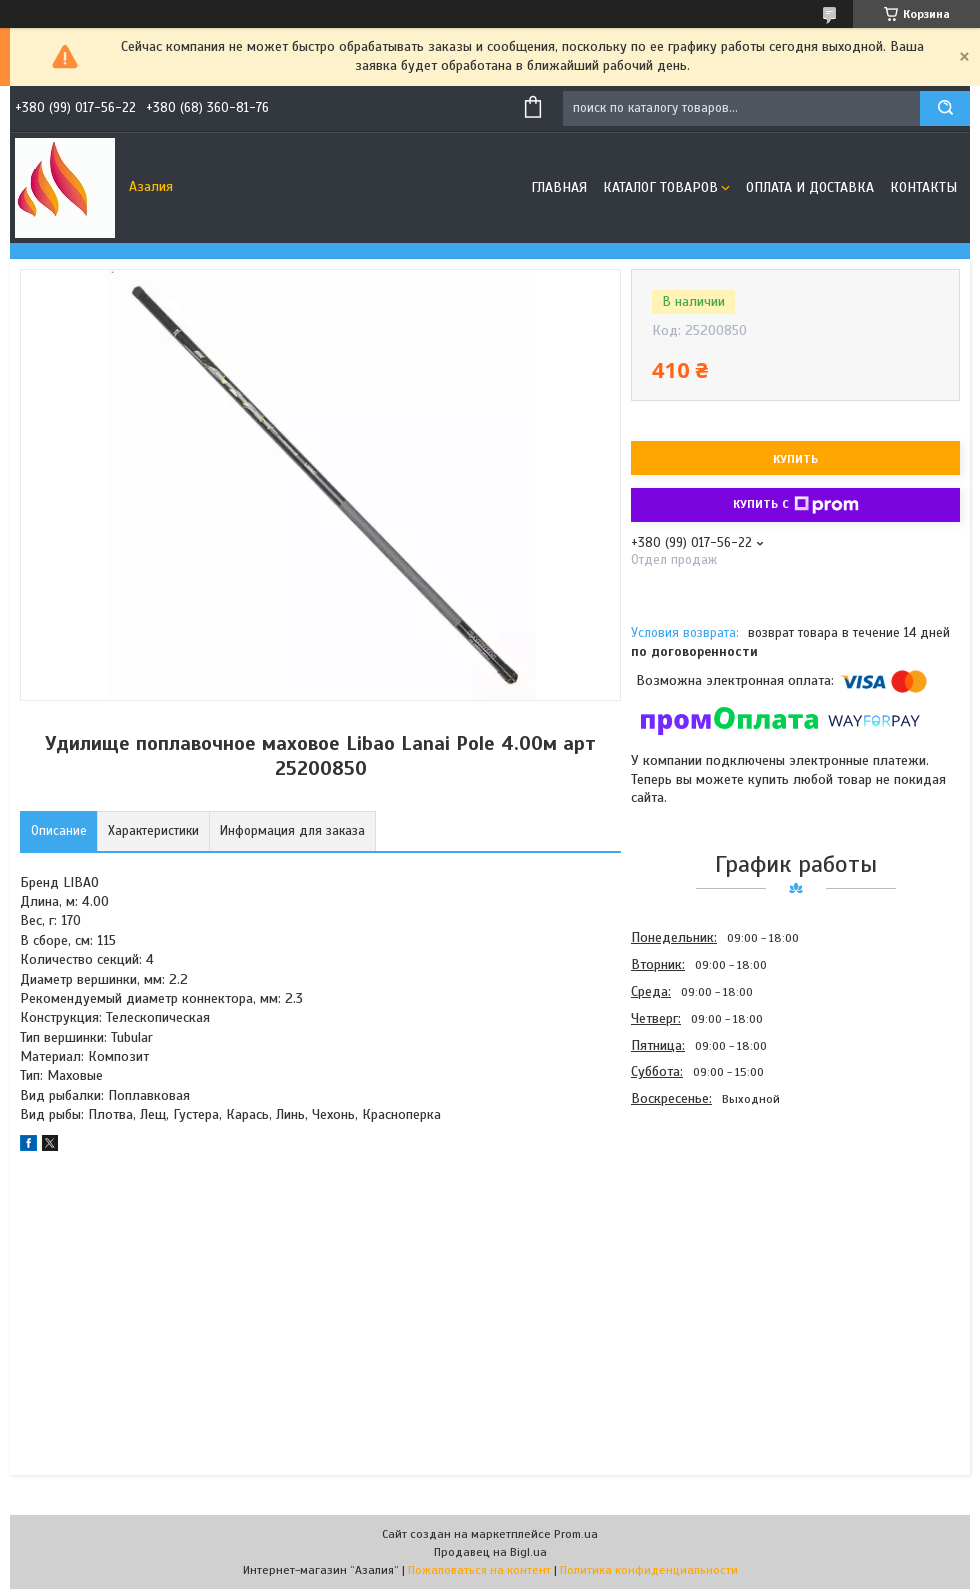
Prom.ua (576, 1534)
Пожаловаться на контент (479, 1570)
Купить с (796, 505)
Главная (559, 187)
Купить (795, 459)
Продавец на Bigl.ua (490, 1552)
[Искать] (945, 108)
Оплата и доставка (810, 187)
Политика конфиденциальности (649, 1570)
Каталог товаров (660, 187)
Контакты (923, 187)
